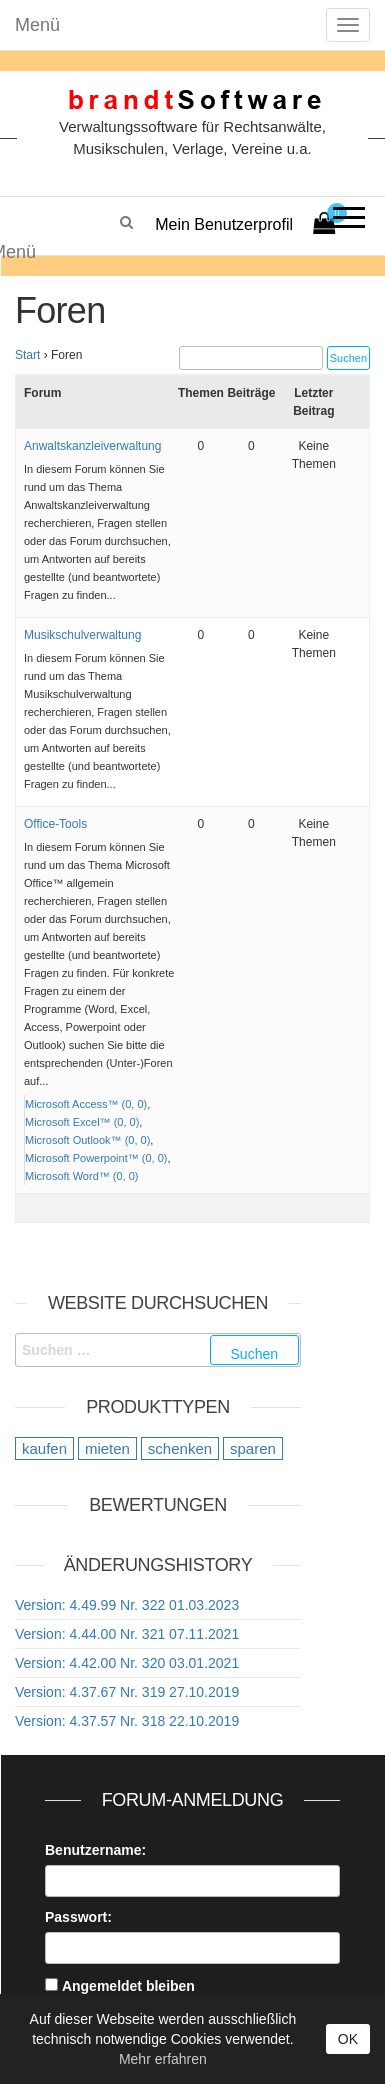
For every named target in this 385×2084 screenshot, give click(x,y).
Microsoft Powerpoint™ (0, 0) (96, 1158)
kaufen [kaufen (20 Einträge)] (44, 1448)
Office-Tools (55, 824)
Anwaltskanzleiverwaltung (92, 446)
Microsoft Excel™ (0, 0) (82, 1122)
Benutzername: (95, 1850)
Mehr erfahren (163, 2059)
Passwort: (78, 1917)
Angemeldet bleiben (128, 1986)
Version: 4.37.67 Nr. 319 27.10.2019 (127, 1692)
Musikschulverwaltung (82, 635)
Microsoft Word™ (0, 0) (82, 1176)
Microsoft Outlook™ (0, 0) (87, 1140)
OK (348, 2039)
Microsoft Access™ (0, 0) (86, 1104)
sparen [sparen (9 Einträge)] (253, 1448)
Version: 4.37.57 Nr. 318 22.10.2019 (127, 1721)
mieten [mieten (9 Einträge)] (107, 1448)
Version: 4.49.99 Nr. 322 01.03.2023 (127, 1605)
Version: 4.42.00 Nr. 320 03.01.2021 (127, 1663)
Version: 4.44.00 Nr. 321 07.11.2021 (127, 1634)
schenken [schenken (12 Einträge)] (180, 1448)
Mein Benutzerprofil (224, 224)
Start (27, 355)
